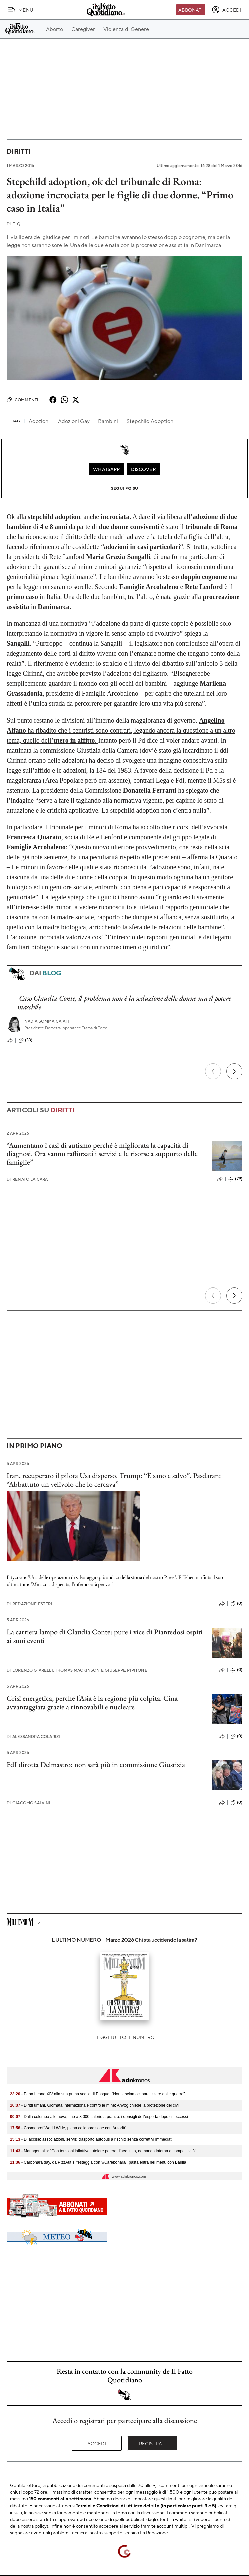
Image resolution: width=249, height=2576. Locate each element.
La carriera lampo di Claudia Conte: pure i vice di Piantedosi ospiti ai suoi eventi (105, 1636)
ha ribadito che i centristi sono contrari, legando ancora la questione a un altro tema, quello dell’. (121, 730)
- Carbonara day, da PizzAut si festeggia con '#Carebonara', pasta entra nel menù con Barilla (98, 2162)
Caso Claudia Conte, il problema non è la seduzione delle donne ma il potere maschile (124, 1002)
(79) (235, 1179)
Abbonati (190, 10)
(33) (25, 1040)
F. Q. (14, 223)
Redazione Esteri (29, 1603)
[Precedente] (213, 1071)
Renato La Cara (27, 1179)
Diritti (19, 151)
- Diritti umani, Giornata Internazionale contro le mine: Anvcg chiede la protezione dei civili (95, 2105)
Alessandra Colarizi (33, 1736)
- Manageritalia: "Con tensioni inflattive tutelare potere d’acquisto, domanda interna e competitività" (103, 2151)
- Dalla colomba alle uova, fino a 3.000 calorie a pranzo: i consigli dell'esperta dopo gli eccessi (99, 2116)
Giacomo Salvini (29, 1802)
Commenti (22, 399)
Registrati (152, 2443)
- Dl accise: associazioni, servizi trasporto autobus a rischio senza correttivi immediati (91, 2139)
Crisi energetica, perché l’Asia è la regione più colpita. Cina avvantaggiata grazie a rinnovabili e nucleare (92, 1702)
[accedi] (226, 9)
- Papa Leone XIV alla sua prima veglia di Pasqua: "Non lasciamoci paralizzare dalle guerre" (97, 2094)
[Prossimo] (234, 1071)
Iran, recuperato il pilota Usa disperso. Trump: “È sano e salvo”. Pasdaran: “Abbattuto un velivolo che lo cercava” (114, 1480)
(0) (236, 1603)
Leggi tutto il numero (124, 2037)
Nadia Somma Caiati (46, 1021)
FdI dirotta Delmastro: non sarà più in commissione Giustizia (96, 1764)
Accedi (96, 2443)
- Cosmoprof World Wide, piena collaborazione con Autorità (68, 2128)
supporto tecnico (121, 2532)
